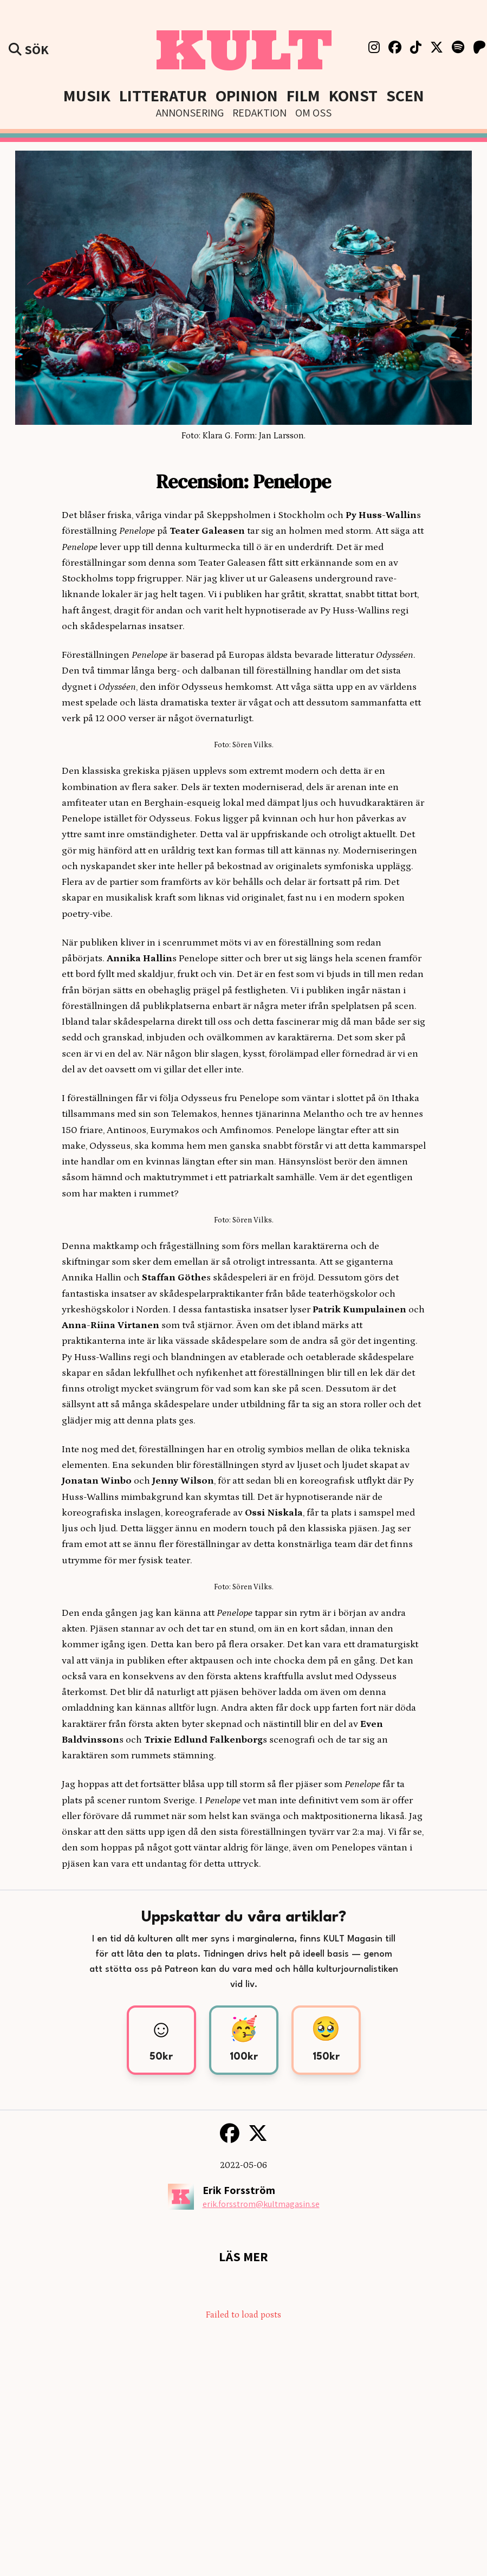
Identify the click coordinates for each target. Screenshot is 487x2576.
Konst (353, 95)
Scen (405, 95)
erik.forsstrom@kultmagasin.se (261, 2204)
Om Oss (313, 113)
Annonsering (190, 113)
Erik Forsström (239, 2190)
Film (303, 95)
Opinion (247, 95)
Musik (87, 95)
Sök (29, 49)
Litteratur (163, 95)
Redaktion (259, 113)
